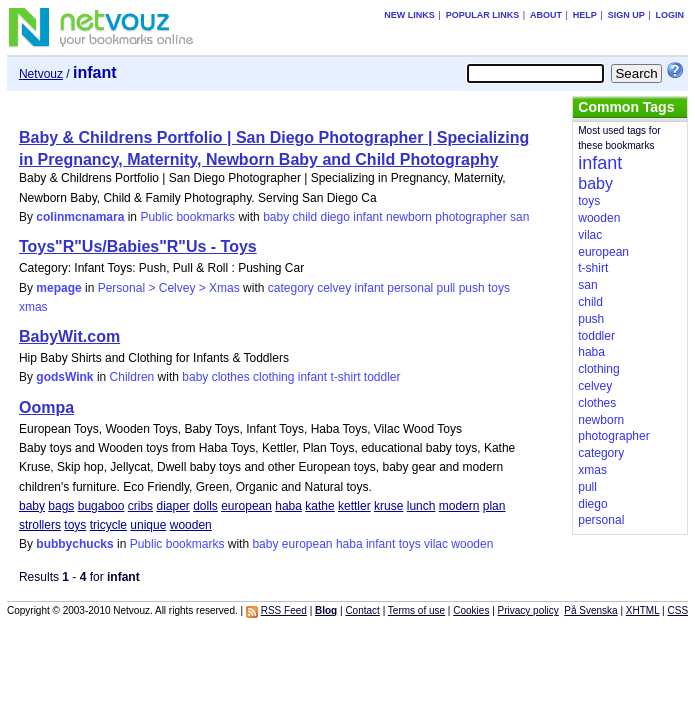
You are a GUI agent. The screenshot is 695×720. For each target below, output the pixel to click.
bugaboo (101, 506)
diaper (172, 506)
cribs (140, 506)
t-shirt (345, 377)
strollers (40, 525)
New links (409, 15)
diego (335, 217)
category (291, 288)
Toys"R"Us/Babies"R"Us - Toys (138, 246)
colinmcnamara (80, 217)
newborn (409, 217)
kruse (388, 506)
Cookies (471, 610)
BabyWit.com (69, 336)
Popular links (483, 15)
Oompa (46, 407)
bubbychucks (74, 544)
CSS (677, 610)
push (472, 288)
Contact (362, 610)
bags (61, 506)
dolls (205, 506)
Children (132, 377)
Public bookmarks (187, 217)
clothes (231, 377)
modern (459, 506)
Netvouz (41, 74)
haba (288, 506)
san (519, 217)
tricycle (108, 525)
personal (410, 288)
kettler (354, 506)
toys (499, 288)
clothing (273, 377)
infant (367, 217)
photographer (470, 217)
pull (446, 288)
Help (585, 15)
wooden (191, 525)
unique (148, 525)
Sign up (626, 15)
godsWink (64, 377)
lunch (421, 506)
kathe (319, 506)
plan (494, 506)
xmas (33, 307)
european (246, 506)
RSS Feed (284, 610)
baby (276, 217)
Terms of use (416, 610)
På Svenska (590, 610)
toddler (382, 377)
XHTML (643, 610)
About (546, 15)
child (305, 217)
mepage (58, 288)
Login (670, 15)
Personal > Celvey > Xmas (169, 288)
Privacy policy (528, 610)
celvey (334, 288)
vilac (436, 544)
